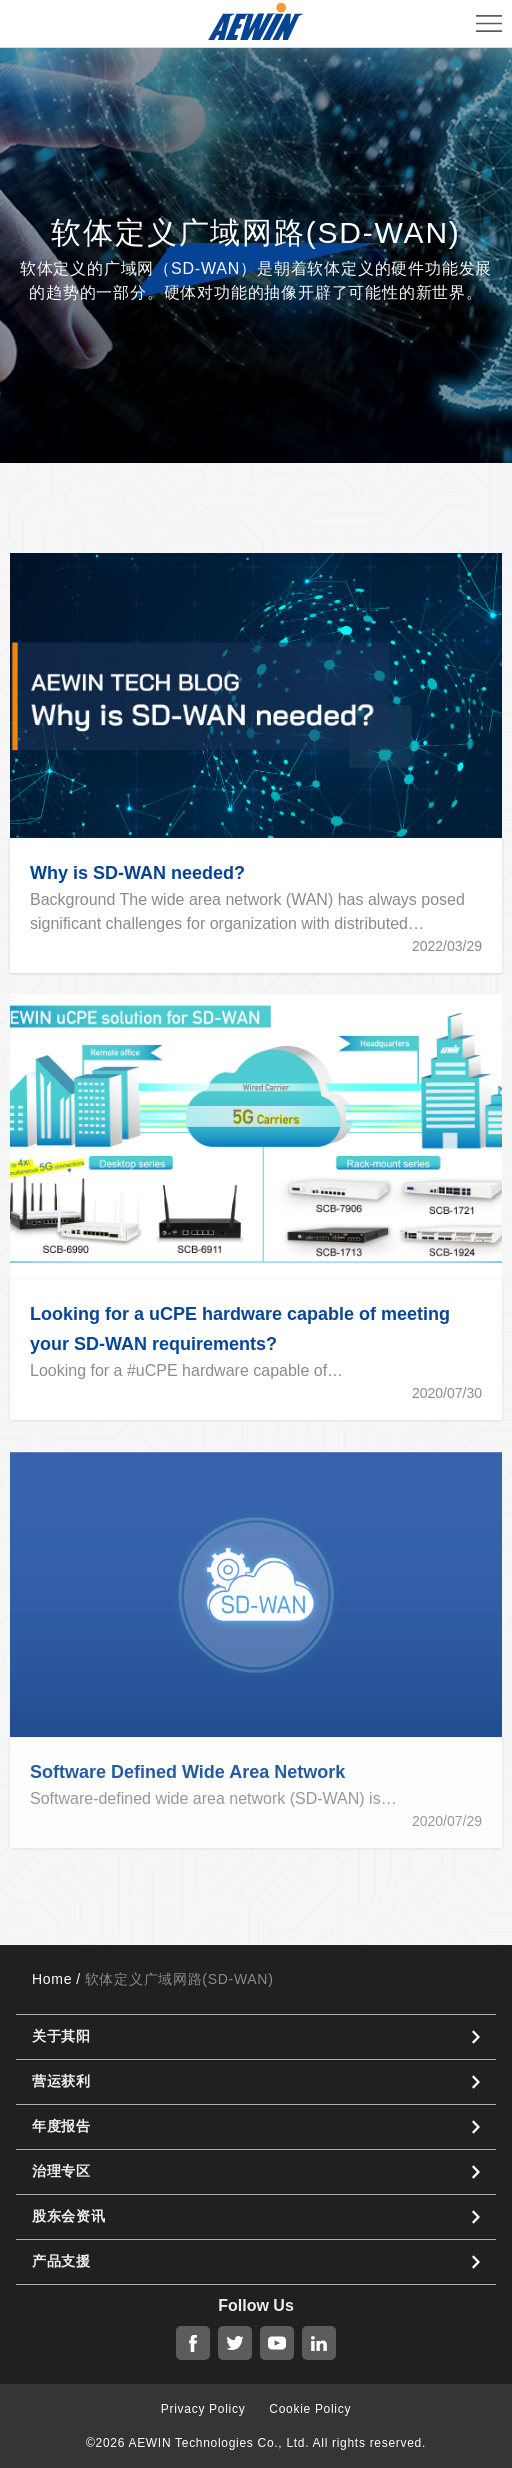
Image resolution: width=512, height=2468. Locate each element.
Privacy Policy (203, 2409)
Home (52, 1979)
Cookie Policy (310, 2409)
